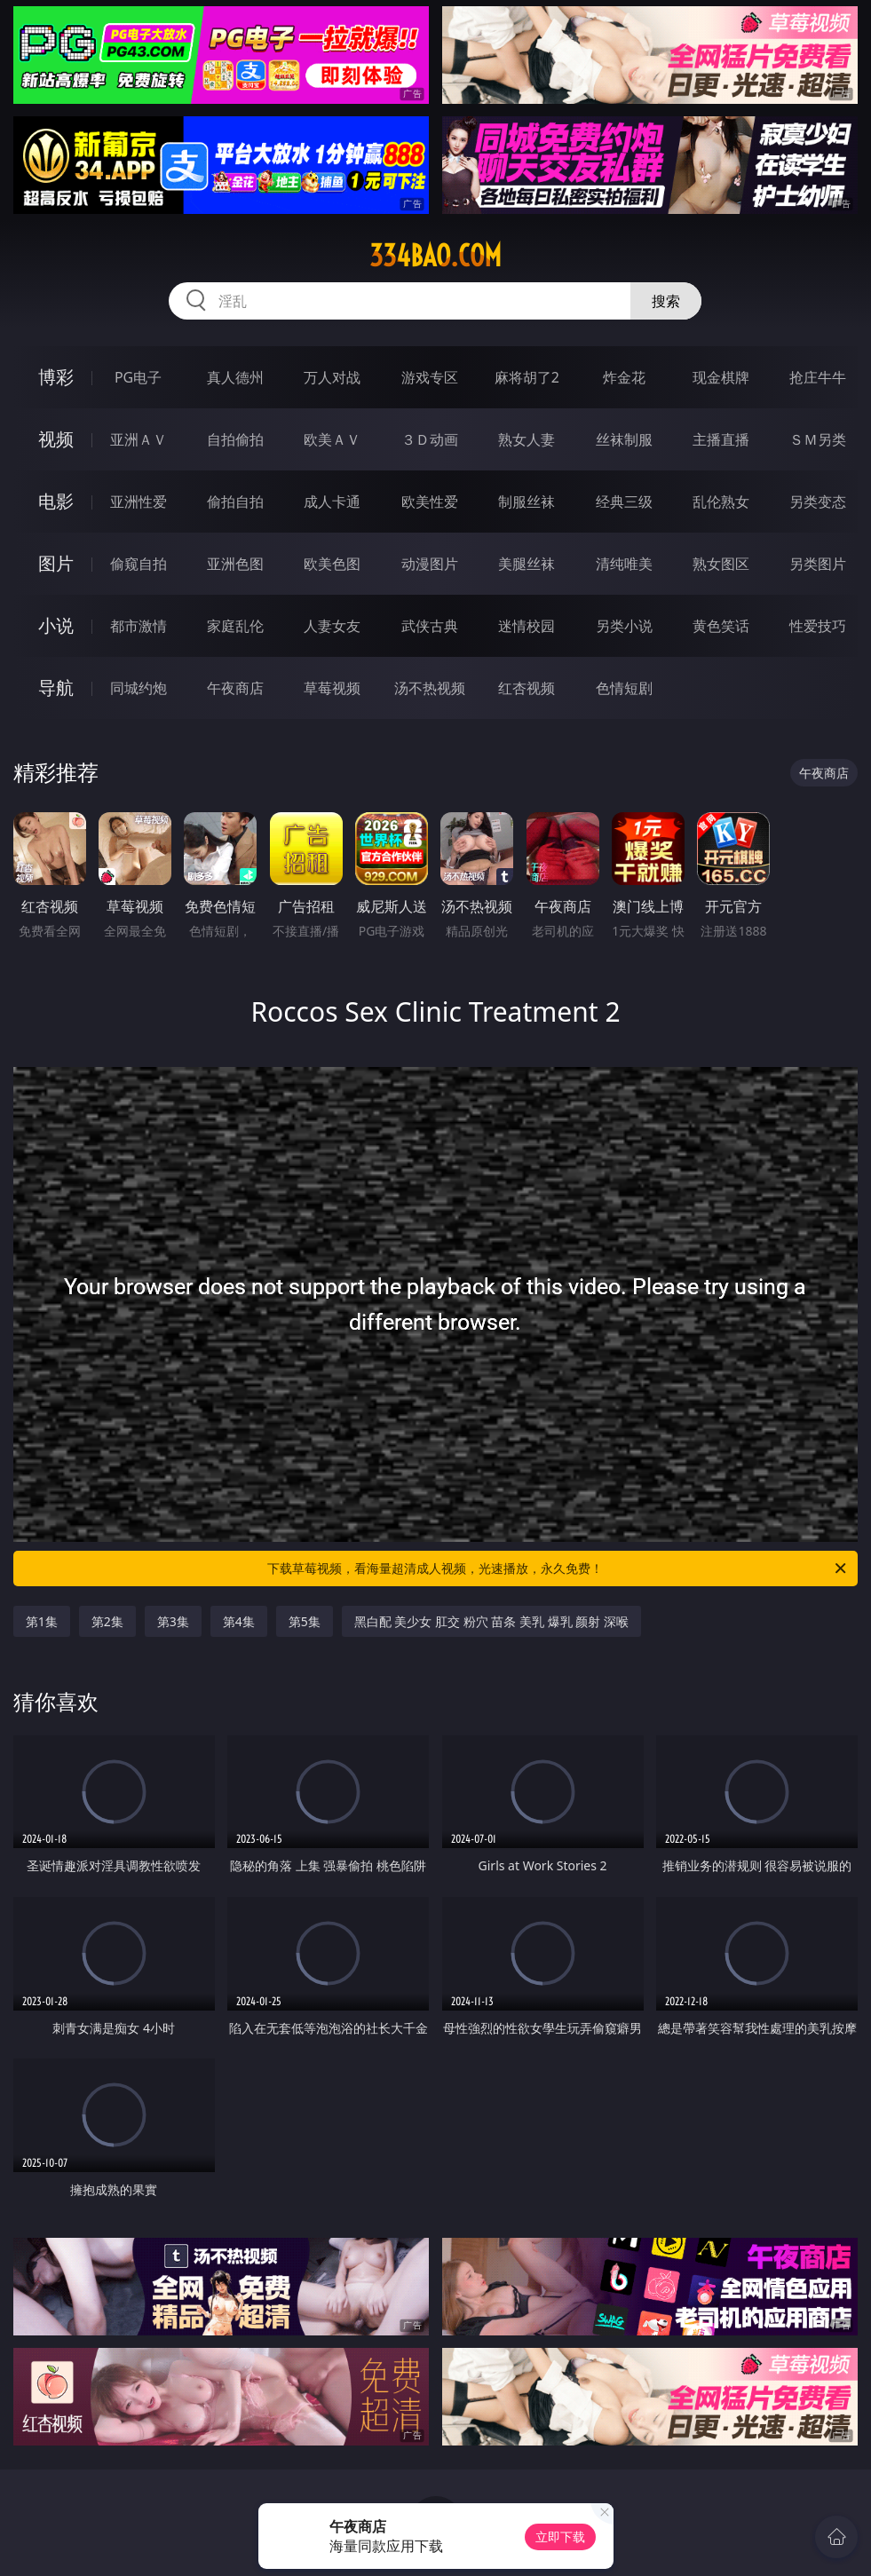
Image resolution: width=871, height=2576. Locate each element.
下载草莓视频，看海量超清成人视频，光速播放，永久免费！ (558, 1568)
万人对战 (332, 377)
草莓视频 (332, 688)
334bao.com (435, 255)
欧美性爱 (429, 501)
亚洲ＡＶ (138, 439)
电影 (56, 501)
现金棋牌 (721, 377)
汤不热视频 (429, 688)
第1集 (42, 1621)
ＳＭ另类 (817, 439)
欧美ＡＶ (332, 439)
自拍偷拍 (235, 439)
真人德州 (235, 377)
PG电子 (138, 377)
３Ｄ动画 (429, 439)
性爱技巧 (817, 626)
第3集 (173, 1621)
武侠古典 (429, 626)
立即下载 (560, 2536)
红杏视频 (526, 688)
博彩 (56, 377)
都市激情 (138, 626)
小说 (56, 625)
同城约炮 (138, 688)
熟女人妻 (526, 439)
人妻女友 (332, 626)
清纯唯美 (624, 563)
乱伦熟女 (721, 501)
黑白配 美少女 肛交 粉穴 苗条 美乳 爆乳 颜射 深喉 (491, 1621)
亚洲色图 (235, 563)
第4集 (239, 1621)
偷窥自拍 (138, 563)
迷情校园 (526, 626)
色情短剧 (624, 688)
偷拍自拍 (235, 501)
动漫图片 (429, 563)
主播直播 (721, 439)
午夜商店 (235, 688)
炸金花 (624, 377)
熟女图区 (721, 563)
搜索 (666, 301)
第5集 (305, 1621)
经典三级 (624, 501)
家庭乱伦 (235, 626)
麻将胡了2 (527, 377)
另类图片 (817, 563)
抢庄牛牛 (817, 377)
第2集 (107, 1621)
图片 (56, 563)
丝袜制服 (624, 439)
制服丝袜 (526, 501)
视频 (56, 439)
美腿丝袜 (526, 563)
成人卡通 (332, 501)
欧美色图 (332, 563)
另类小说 (624, 626)
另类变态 (817, 501)
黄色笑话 (721, 626)
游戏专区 (429, 377)
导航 (56, 687)
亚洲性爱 (138, 501)
